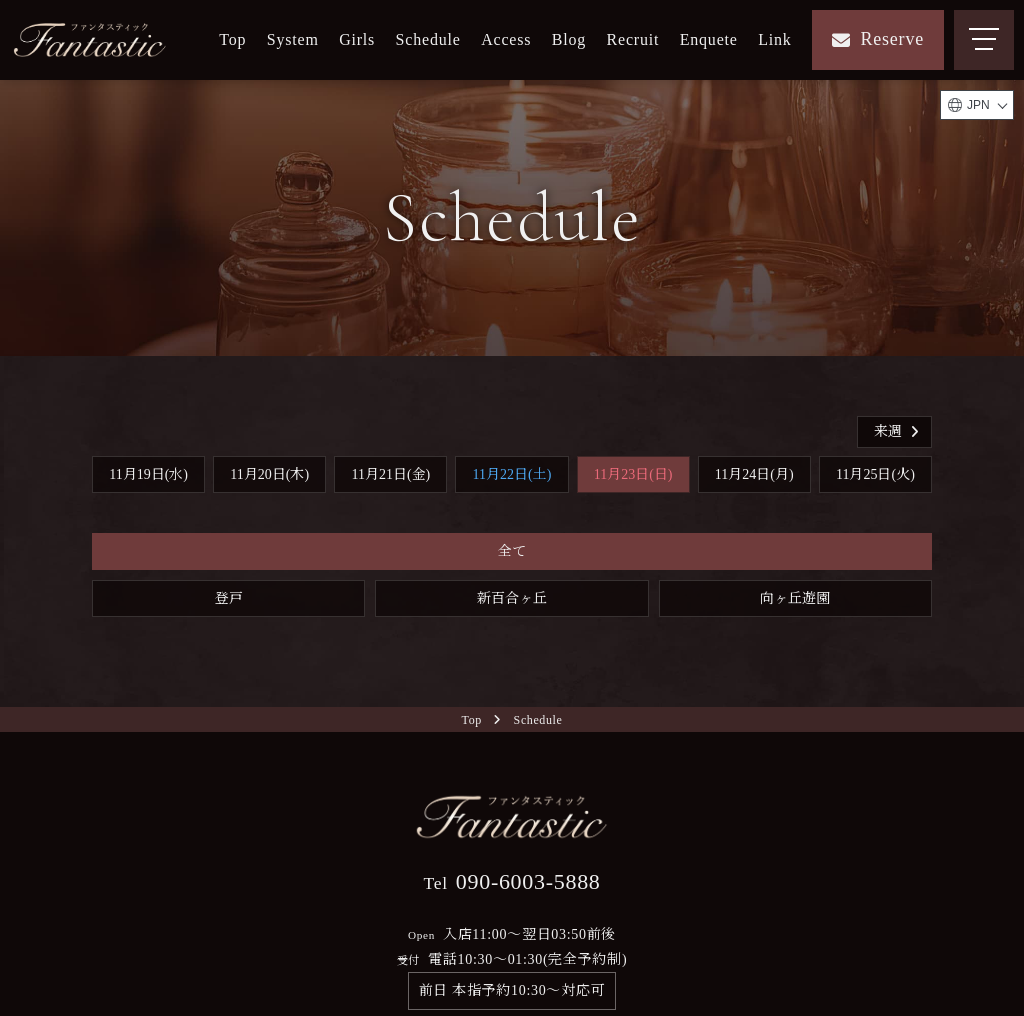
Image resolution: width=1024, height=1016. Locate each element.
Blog (569, 39)
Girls (357, 39)
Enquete (709, 39)
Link (774, 39)
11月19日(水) (148, 474)
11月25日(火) (875, 474)
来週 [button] (898, 431)
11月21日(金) (390, 474)
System (293, 39)
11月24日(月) (754, 474)
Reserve (878, 39)
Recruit (633, 39)
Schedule (428, 39)
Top (232, 39)
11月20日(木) (269, 474)
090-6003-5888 (511, 881)
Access (506, 39)
